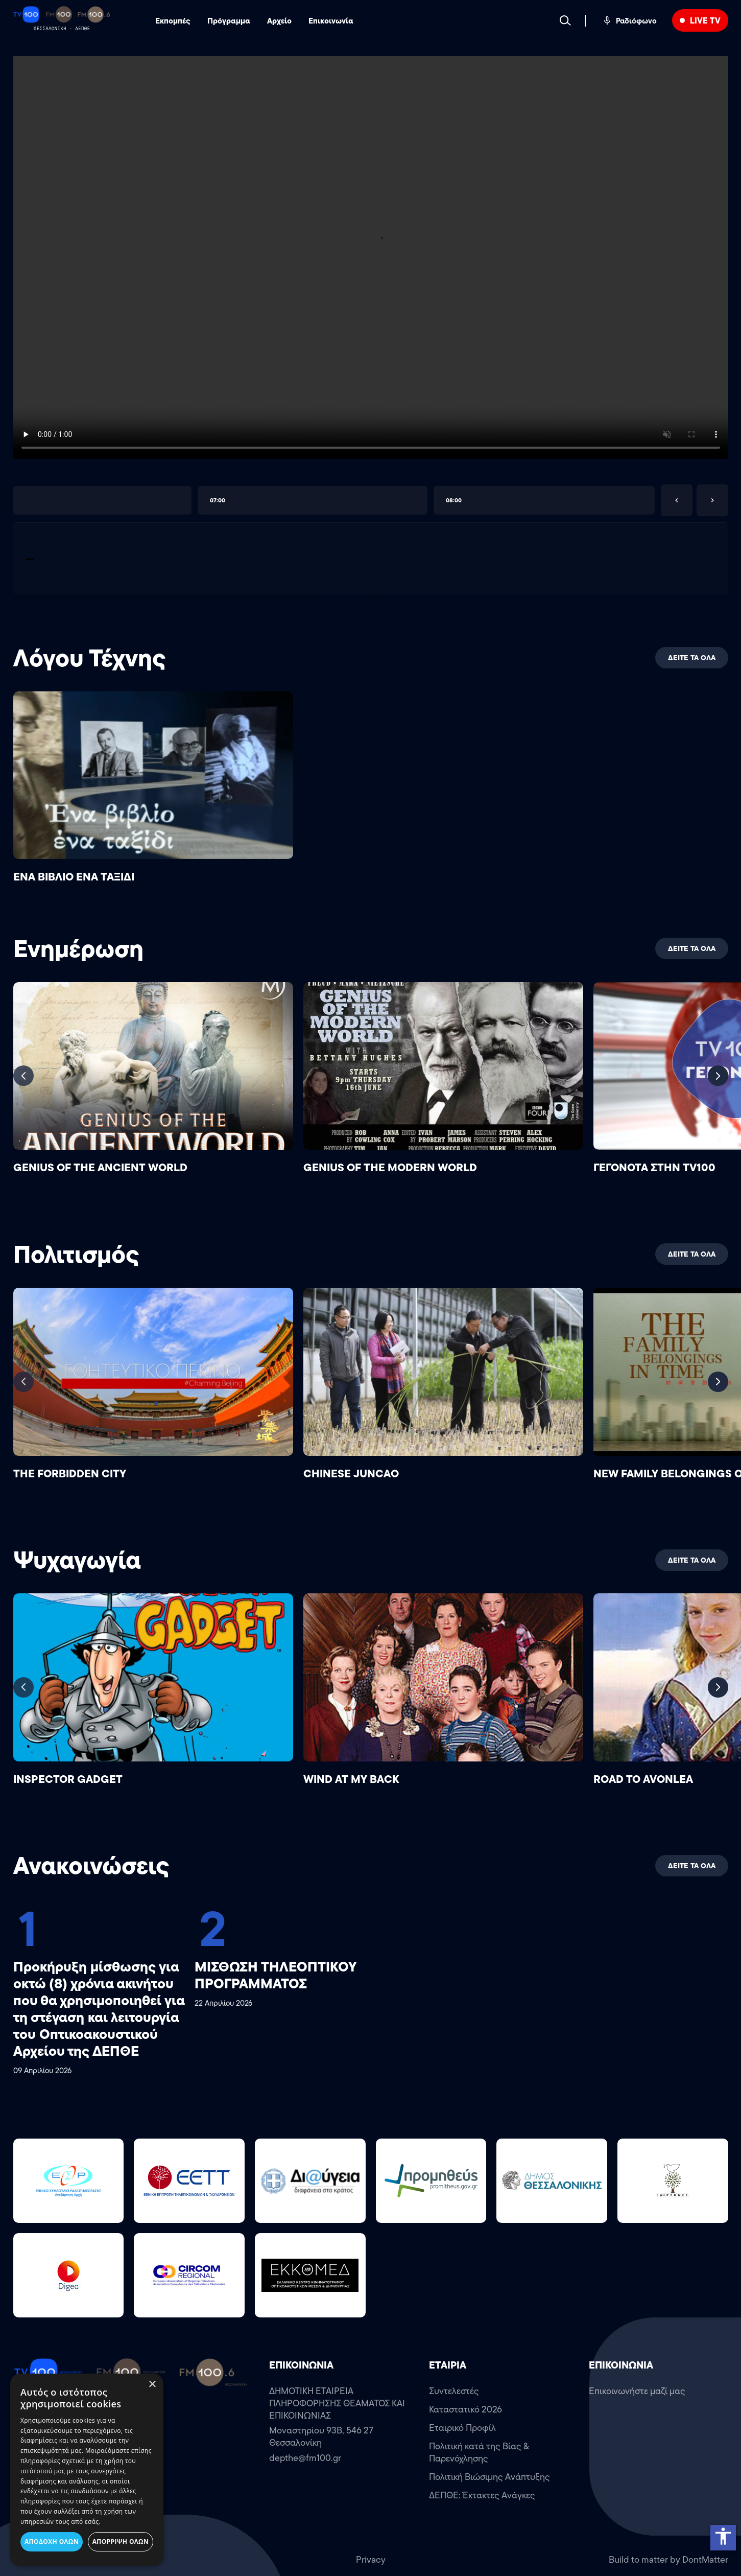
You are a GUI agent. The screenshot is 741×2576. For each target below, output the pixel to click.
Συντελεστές (454, 2391)
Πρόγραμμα (228, 21)
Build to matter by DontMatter (668, 2559)
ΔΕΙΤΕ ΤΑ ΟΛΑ (691, 657)
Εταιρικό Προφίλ (462, 2427)
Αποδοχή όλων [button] (52, 2541)
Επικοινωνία (330, 21)
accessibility (723, 2536)
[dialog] (86, 2470)
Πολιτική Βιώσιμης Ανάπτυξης (489, 2477)
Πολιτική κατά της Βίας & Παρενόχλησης (479, 2452)
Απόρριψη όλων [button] (120, 2541)
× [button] (152, 2384)
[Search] (565, 20)
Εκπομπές (172, 21)
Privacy (371, 2560)
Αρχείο (279, 21)
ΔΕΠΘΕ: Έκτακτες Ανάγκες (482, 2495)
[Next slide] (718, 1075)
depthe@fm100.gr (305, 2458)
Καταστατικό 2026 (465, 2409)
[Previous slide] (23, 1075)
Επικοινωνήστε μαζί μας (637, 2391)
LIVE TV (705, 20)
